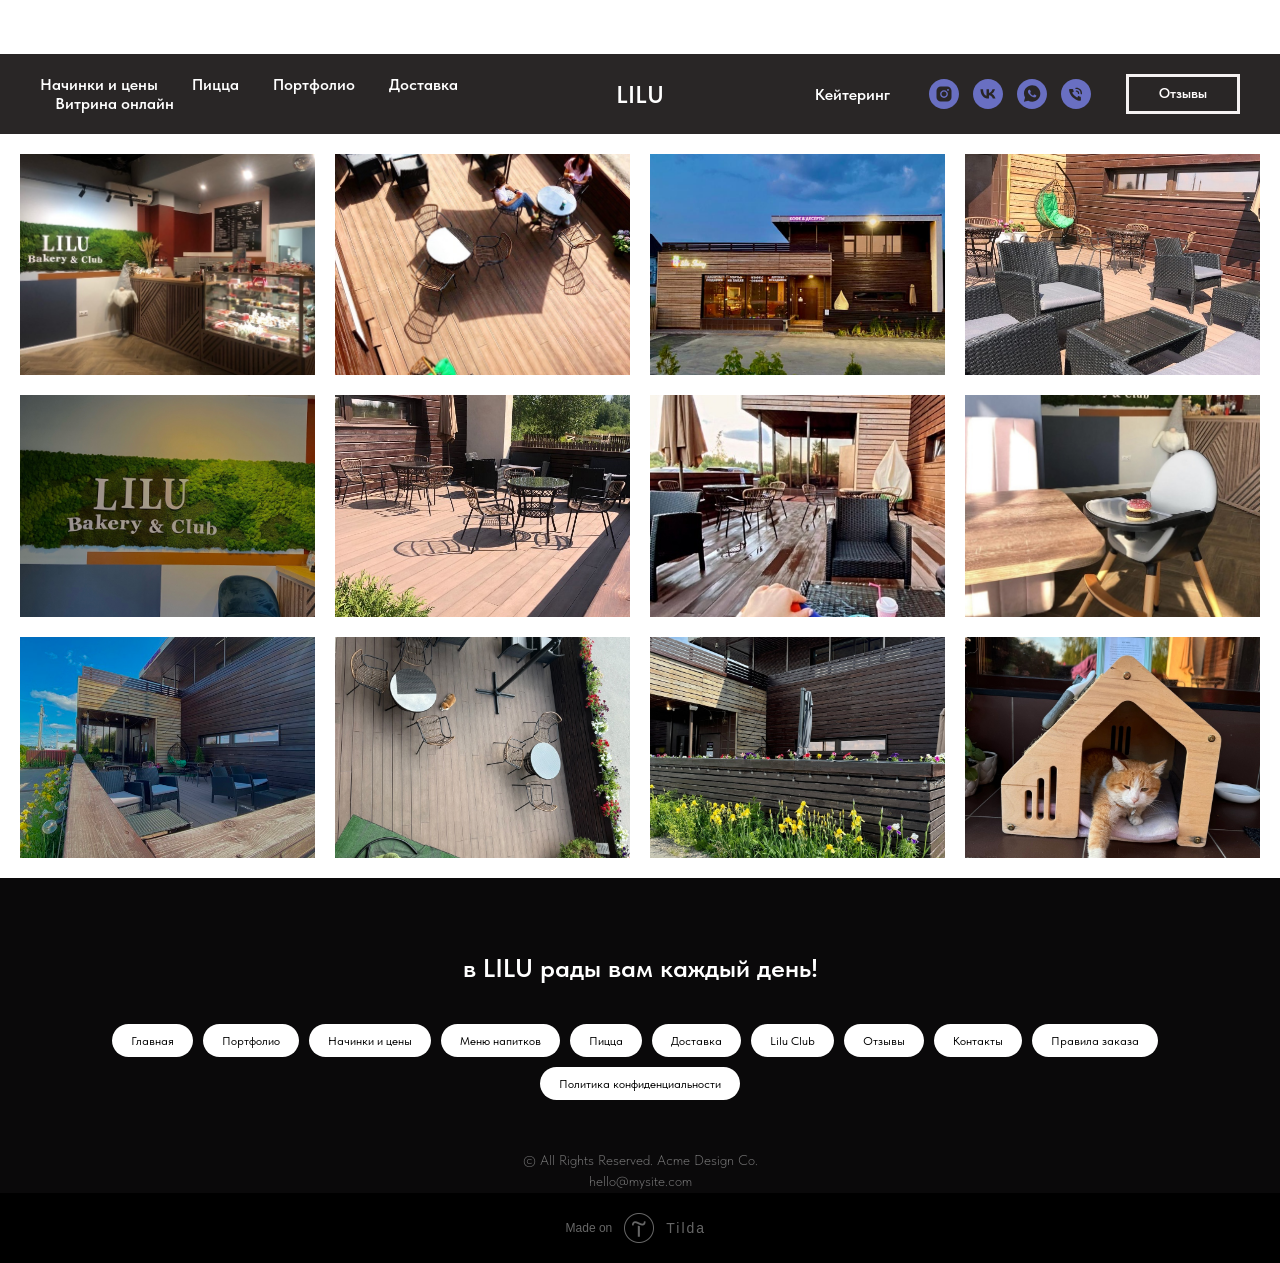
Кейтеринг (852, 94)
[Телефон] (1076, 94)
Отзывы (884, 1041)
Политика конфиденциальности (640, 1084)
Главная (152, 1041)
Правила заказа (1095, 1041)
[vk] (988, 94)
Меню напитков (500, 1041)
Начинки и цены (99, 84)
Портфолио (314, 84)
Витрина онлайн (114, 103)
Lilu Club (792, 1041)
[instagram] (944, 94)
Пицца (215, 84)
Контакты (978, 1041)
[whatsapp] (1032, 94)
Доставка (423, 84)
